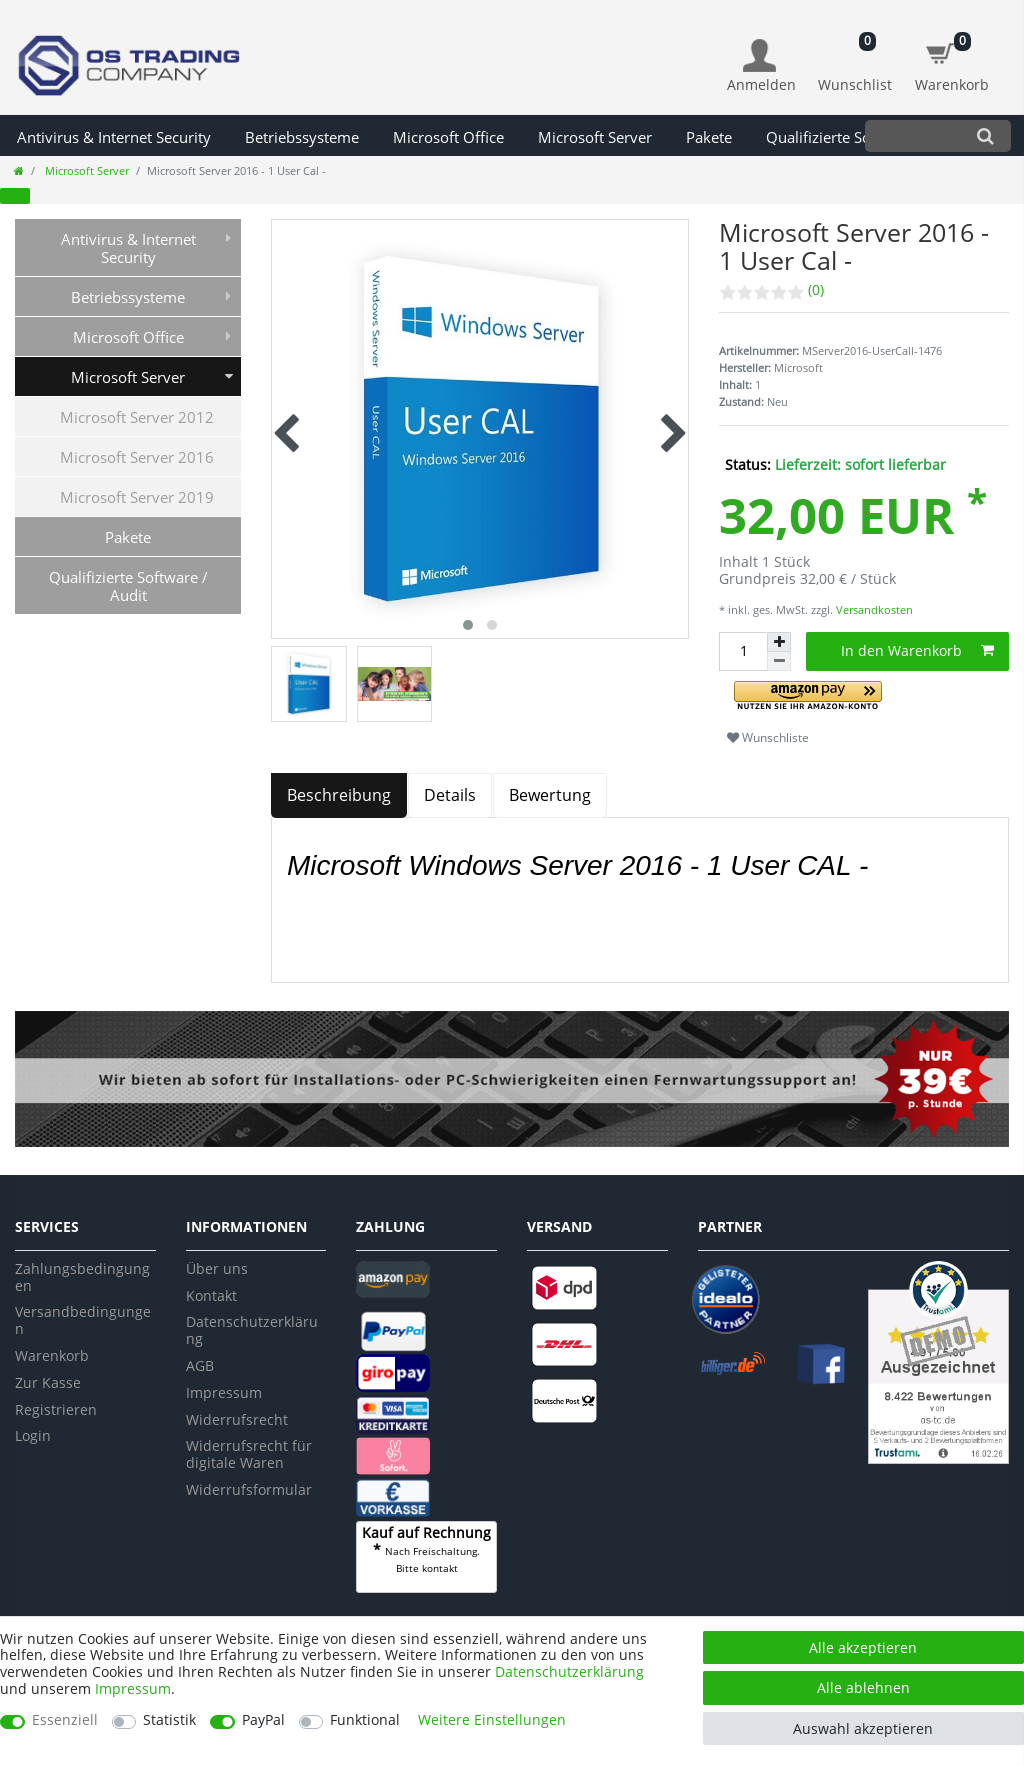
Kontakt (211, 1295)
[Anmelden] (761, 66)
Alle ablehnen (863, 1687)
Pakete (709, 137)
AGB (200, 1365)
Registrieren (56, 1409)
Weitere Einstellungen (492, 1720)
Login (33, 1435)
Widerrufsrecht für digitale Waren (249, 1454)
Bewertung (550, 795)
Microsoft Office (448, 137)
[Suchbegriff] (912, 135)
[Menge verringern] (779, 661)
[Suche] (985, 135)
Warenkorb (52, 1355)
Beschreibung (339, 795)
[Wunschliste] (855, 55)
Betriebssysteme (302, 137)
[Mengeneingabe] (743, 651)
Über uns (217, 1268)
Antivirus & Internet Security (114, 137)
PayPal (263, 1720)
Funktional (365, 1720)
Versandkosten (873, 609)
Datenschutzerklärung (252, 1330)
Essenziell (65, 1720)
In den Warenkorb (918, 650)
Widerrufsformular (249, 1489)
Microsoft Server (595, 137)
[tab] (340, 795)
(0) (816, 289)
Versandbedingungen (83, 1320)
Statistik (169, 1720)
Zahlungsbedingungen (82, 1277)
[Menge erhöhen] (779, 642)
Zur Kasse (48, 1382)
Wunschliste (768, 737)
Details (450, 795)
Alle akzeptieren (863, 1647)
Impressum (224, 1392)
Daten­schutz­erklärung (569, 1671)
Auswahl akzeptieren (863, 1728)
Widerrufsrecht (237, 1419)
